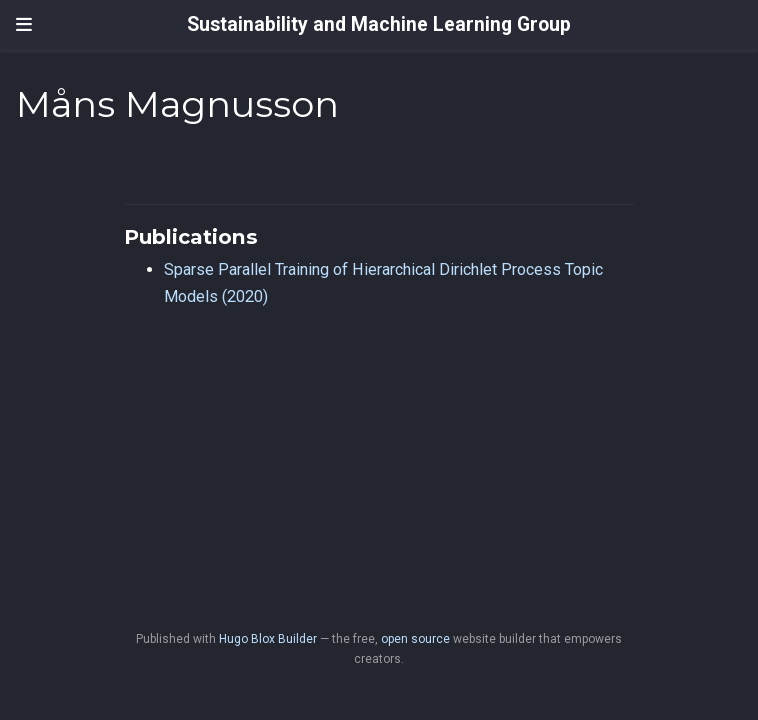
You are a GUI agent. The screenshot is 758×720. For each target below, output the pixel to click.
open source (415, 639)
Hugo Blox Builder (268, 639)
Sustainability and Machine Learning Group (379, 24)
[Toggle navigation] (24, 25)
